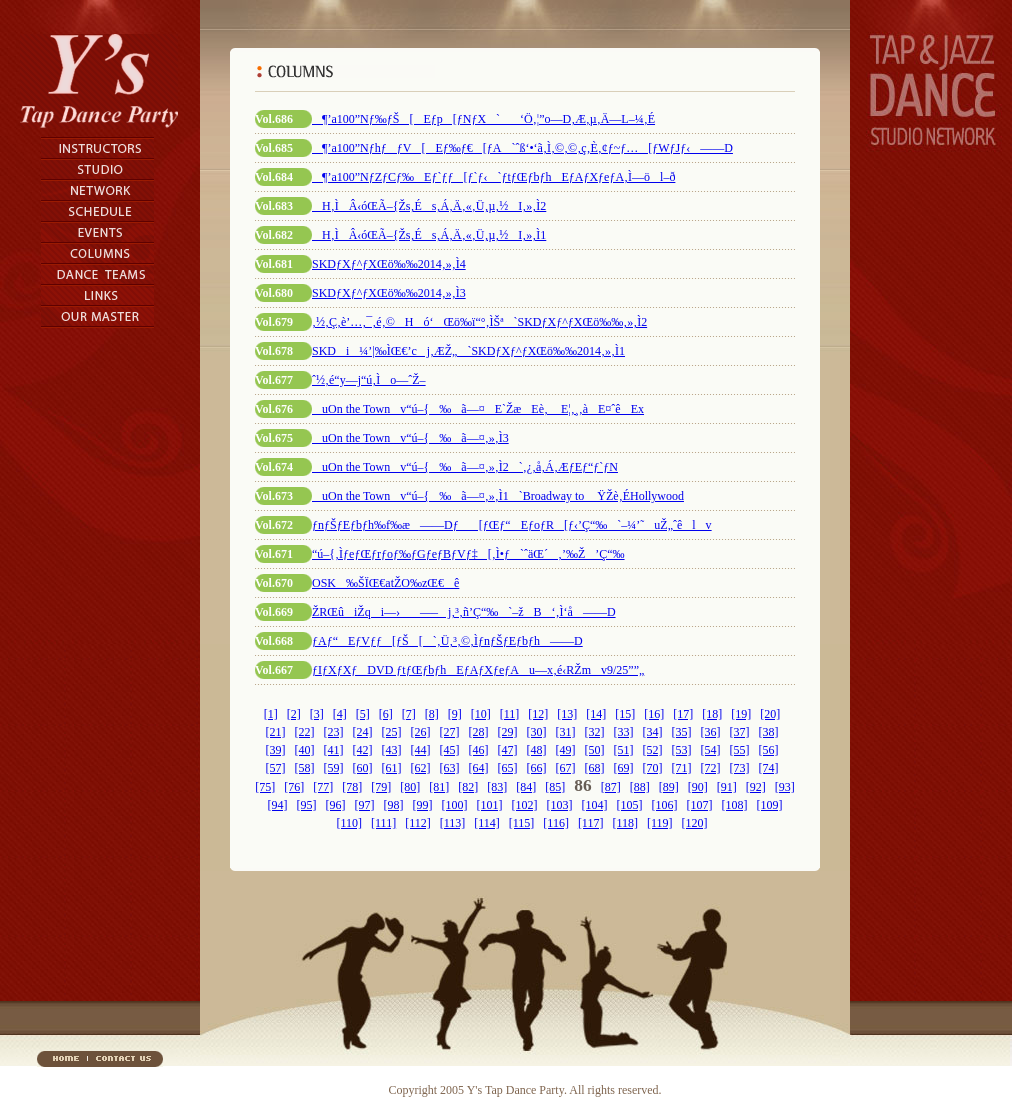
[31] (566, 732)
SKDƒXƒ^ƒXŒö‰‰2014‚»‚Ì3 (389, 293)
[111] (383, 823)
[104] (595, 805)
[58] (305, 768)
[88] (640, 787)
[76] (294, 787)
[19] (741, 714)
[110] (349, 823)
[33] (624, 732)
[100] (455, 805)
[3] (317, 714)
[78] (352, 787)
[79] (381, 787)
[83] (497, 787)
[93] (785, 787)
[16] (654, 714)
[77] (323, 787)
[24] (363, 732)
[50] (595, 750)
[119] (660, 823)
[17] (683, 714)
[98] (394, 805)
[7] (409, 714)
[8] (432, 714)
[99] (423, 805)
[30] (537, 732)
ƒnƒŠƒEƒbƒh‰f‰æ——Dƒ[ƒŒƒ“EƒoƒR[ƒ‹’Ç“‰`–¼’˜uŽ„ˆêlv (512, 525)
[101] (490, 805)
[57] (276, 768)
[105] (630, 805)
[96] (336, 805)
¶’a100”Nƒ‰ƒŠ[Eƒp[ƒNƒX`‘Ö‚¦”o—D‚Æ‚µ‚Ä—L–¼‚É (483, 119)
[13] (567, 714)
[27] (450, 732)
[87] (611, 787)
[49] (566, 750)
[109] (770, 805)
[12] (538, 714)
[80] (410, 787)
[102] (525, 805)
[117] (591, 823)
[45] (450, 750)
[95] (307, 805)
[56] (769, 750)
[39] (276, 750)
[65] (508, 768)
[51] (624, 750)
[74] (769, 768)
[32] (595, 732)
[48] (537, 750)
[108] (735, 805)
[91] (727, 787)
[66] (537, 768)
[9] (455, 714)
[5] (363, 714)
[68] (595, 768)
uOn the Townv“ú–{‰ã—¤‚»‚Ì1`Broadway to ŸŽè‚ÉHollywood (498, 496)
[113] (453, 823)
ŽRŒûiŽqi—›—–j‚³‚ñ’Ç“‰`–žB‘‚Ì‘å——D (464, 612)
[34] (653, 732)
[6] (386, 714)
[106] (665, 805)
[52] (653, 750)
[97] (365, 805)
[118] (625, 823)
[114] (487, 823)
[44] (421, 750)
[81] (439, 787)
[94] (278, 805)
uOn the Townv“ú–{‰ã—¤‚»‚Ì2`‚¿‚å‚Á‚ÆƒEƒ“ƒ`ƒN (465, 467)
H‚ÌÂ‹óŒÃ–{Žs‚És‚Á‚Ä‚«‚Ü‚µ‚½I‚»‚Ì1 (429, 235)
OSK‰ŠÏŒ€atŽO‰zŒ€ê (385, 583)
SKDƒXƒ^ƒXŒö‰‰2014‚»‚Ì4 (389, 264)
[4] (340, 714)
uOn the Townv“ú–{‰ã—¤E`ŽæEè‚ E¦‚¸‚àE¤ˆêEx (478, 409)
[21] (276, 732)
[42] (363, 750)
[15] (625, 714)
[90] (698, 787)
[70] (653, 768)
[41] (334, 750)
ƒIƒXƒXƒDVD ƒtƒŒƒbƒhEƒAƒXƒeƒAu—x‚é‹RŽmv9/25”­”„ (478, 670)
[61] (392, 768)
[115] (522, 823)
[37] (740, 732)
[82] (468, 787)
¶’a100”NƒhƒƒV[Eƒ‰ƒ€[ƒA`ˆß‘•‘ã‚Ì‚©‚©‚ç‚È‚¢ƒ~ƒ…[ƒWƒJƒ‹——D (522, 148)
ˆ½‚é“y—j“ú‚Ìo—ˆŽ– (369, 380)
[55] (740, 750)
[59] (334, 768)
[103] (560, 805)
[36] (711, 732)
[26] (421, 732)
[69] (624, 768)
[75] (265, 787)
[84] (526, 787)
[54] (711, 750)
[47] (508, 750)
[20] (770, 714)
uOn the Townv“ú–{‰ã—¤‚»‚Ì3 (410, 438)
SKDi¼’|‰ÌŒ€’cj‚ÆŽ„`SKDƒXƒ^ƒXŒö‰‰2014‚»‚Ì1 (468, 351)
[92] (756, 787)
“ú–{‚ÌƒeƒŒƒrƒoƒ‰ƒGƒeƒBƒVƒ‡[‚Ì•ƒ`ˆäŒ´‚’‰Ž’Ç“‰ (468, 554)
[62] (421, 768)
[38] (769, 732)
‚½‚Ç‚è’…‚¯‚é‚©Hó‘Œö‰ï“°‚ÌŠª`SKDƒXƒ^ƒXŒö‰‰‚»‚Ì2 (479, 322)
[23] (334, 732)
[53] (682, 750)
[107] (700, 805)
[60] (363, 768)
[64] (479, 768)
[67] (566, 768)
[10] (481, 714)
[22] (305, 732)
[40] (305, 750)
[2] (294, 714)
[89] (669, 787)
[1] (271, 714)
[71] (682, 768)
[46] (479, 750)
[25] (392, 732)
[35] (682, 732)
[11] (510, 714)
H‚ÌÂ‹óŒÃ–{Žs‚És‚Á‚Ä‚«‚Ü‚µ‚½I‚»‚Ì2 (429, 206)
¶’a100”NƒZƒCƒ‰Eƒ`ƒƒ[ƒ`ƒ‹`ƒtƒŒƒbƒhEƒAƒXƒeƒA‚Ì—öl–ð (493, 177)
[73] (740, 768)
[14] (596, 714)
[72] (711, 768)
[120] (695, 823)
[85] (555, 787)
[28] (479, 732)
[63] (450, 768)
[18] (712, 714)
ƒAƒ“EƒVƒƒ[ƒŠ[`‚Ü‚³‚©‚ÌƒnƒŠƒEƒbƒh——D (447, 641)
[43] (392, 750)
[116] (556, 823)
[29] (508, 732)
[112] (418, 823)
